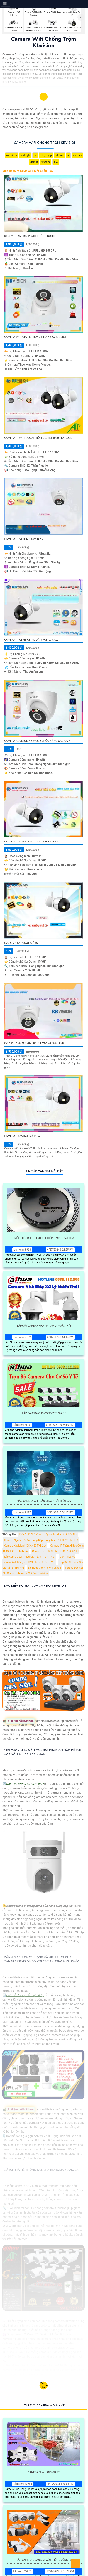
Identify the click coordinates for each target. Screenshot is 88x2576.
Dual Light (25, 155)
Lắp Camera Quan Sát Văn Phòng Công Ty (44, 2560)
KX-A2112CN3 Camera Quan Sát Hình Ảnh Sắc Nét (48, 1535)
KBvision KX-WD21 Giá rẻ (21, 943)
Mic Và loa (11, 155)
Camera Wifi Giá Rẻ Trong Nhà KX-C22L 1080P (35, 337)
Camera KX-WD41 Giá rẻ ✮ (22, 1136)
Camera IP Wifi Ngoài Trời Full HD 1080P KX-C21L (38, 438)
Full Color (59, 155)
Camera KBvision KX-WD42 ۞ (23, 539)
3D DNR (34, 162)
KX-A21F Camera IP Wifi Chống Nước (29, 236)
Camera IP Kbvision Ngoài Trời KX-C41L (31, 640)
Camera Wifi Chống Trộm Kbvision (45, 143)
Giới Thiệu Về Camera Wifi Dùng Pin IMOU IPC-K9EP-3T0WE (38, 1559)
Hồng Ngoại (46, 155)
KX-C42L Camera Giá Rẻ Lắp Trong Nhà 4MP (34, 1043)
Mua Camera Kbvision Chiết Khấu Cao (27, 171)
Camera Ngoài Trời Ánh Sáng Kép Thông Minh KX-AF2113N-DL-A (41, 1540)
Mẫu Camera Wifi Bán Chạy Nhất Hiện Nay (44, 1501)
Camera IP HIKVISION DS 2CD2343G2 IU (55, 1551)
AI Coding (45, 162)
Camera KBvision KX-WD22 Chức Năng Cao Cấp (37, 741)
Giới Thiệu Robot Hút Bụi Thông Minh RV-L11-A (44, 1238)
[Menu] (5, 4)
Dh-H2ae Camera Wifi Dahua (44, 1568)
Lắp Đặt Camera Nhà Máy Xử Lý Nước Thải (44, 1326)
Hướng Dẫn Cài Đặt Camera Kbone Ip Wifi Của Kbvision (42, 1570)
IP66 (55, 162)
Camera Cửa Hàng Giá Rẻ (44, 2472)
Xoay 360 (77, 155)
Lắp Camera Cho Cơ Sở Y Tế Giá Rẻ (44, 1413)
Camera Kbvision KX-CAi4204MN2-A (25, 1546)
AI (68, 155)
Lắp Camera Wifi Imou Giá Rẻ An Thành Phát (29, 1557)
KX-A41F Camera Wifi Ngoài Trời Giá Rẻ (31, 841)
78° (35, 155)
